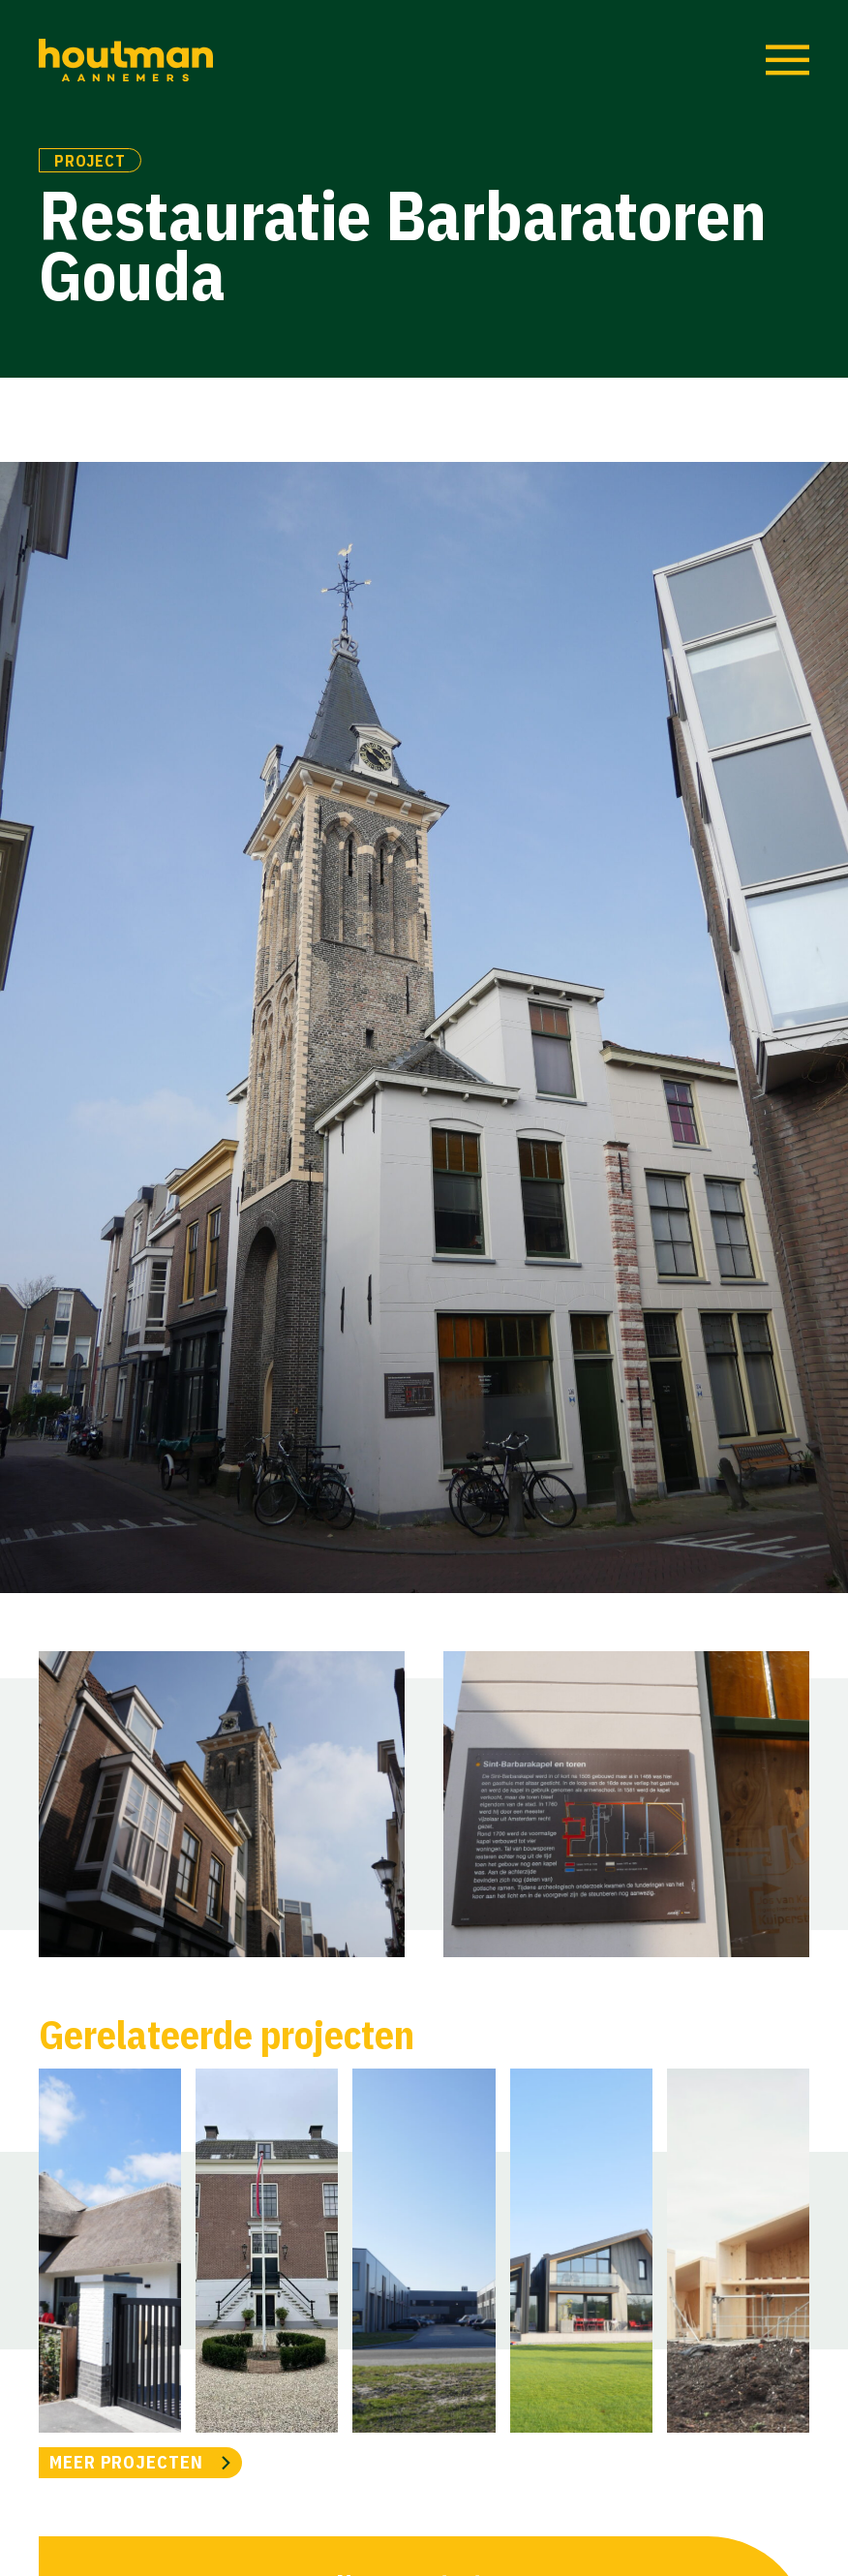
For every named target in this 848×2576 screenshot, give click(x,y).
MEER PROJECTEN (126, 2462)
